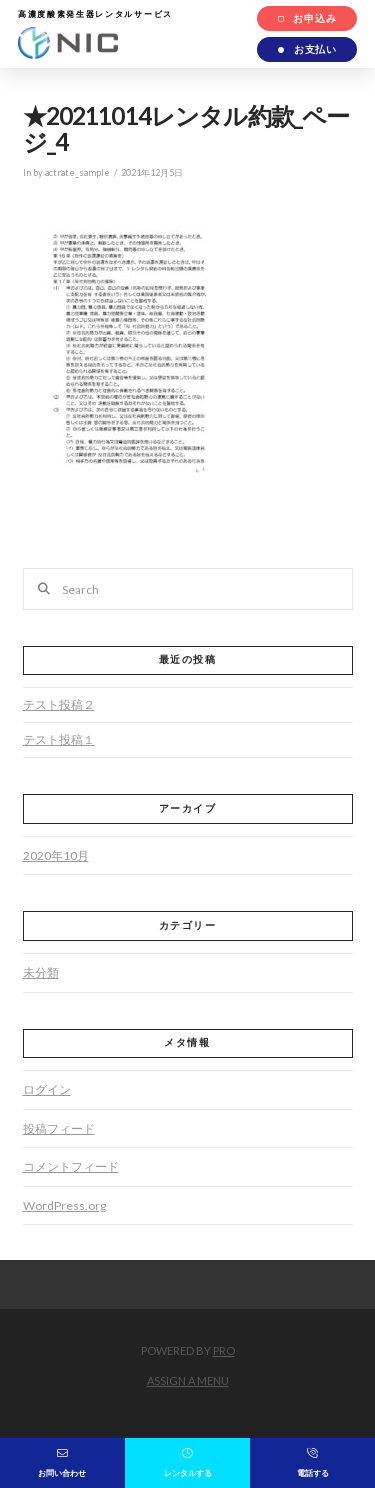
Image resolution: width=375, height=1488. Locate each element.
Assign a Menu (188, 1380)
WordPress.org (64, 1205)
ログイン (47, 1089)
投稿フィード (59, 1128)
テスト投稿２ (59, 704)
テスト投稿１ (59, 739)
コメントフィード (71, 1166)
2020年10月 (56, 855)
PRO (224, 1350)
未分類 (41, 972)
